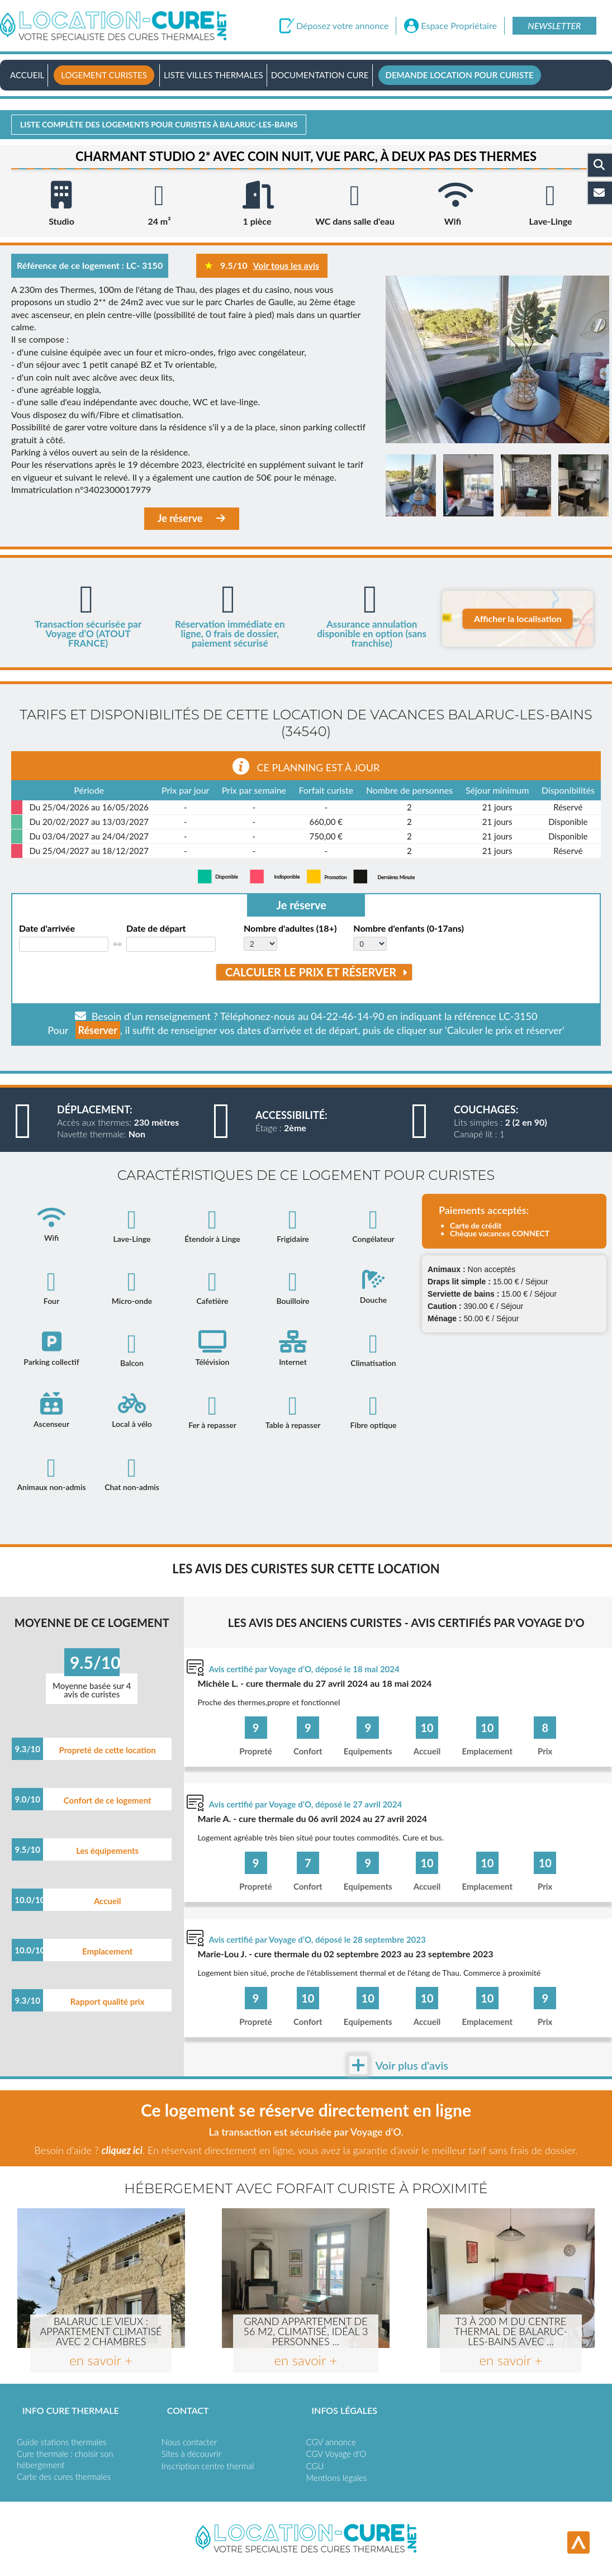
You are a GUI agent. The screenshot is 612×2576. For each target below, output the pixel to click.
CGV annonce (331, 2442)
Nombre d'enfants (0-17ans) (408, 928)
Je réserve (192, 518)
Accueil (27, 75)
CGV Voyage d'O (336, 2454)
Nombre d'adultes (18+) (290, 928)
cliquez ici (121, 2150)
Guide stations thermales (61, 2442)
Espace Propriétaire (459, 25)
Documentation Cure (320, 75)
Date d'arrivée (47, 928)
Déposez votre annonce (342, 25)
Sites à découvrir (191, 2454)
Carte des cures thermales (64, 2476)
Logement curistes (104, 75)
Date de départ (156, 928)
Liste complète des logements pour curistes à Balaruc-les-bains (158, 124)
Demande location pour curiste (460, 75)
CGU (315, 2466)
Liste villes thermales (213, 75)
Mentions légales (336, 2478)
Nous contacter (189, 2442)
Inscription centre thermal (208, 2466)
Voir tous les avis (286, 265)
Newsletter (554, 25)
